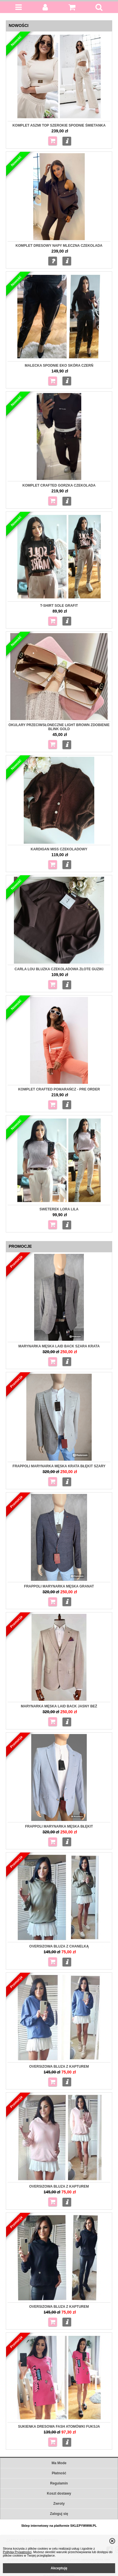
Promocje (20, 1246)
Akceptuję (59, 2568)
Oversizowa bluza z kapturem (59, 2067)
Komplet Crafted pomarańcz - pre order (59, 1089)
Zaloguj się (59, 2514)
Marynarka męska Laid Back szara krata (58, 1346)
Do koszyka (52, 140)
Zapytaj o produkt (52, 261)
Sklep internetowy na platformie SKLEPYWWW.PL (59, 2525)
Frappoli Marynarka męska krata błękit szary (58, 1466)
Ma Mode (58, 2463)
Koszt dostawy (59, 2493)
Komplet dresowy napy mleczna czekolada (59, 246)
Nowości (18, 25)
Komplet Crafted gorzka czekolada (59, 485)
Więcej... (66, 141)
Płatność (59, 2473)
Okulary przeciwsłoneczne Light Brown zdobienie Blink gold (58, 727)
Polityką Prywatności (17, 2552)
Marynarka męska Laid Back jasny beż (59, 1706)
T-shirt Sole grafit (59, 606)
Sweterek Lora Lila (59, 1209)
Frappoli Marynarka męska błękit (59, 1826)
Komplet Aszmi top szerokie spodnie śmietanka (59, 125)
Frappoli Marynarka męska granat (59, 1586)
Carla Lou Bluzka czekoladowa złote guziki (58, 969)
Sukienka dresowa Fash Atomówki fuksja (59, 2427)
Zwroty (58, 2504)
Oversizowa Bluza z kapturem (59, 2186)
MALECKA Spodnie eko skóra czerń (59, 365)
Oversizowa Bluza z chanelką (59, 1946)
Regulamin (59, 2483)
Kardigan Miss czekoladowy (59, 849)
